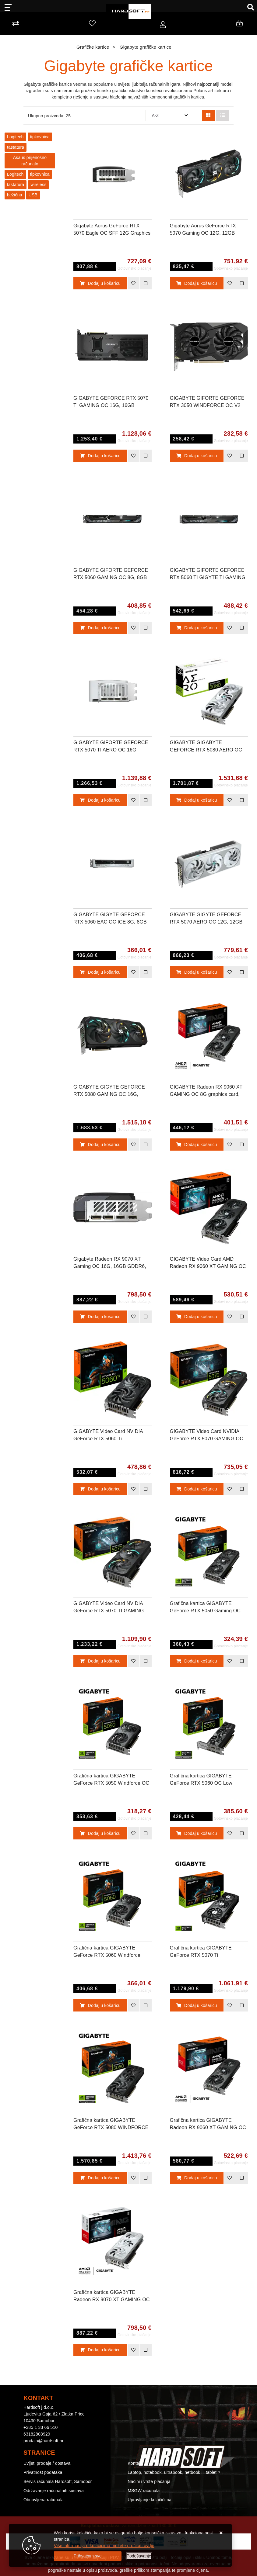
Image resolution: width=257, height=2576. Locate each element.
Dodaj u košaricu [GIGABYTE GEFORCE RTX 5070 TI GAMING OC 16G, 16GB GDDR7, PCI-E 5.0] (100, 455)
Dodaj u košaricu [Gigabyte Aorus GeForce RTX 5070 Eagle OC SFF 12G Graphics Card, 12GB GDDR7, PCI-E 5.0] (100, 283)
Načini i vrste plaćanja (149, 2481)
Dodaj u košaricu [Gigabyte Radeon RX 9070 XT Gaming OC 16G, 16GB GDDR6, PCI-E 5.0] (100, 1316)
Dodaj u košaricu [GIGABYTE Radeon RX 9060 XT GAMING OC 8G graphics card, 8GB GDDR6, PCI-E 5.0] (196, 1144)
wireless (38, 184)
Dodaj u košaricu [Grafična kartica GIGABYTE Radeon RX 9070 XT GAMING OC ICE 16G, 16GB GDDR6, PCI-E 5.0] (100, 2349)
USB (33, 194)
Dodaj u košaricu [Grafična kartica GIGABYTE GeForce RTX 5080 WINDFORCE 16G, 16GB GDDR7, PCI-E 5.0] (100, 2177)
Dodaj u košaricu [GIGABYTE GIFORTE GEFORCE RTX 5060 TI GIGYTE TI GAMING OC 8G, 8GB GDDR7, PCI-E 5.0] (196, 627)
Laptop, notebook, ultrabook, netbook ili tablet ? (174, 2472)
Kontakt (135, 2463)
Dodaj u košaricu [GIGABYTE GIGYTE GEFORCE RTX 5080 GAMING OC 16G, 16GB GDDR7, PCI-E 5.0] (100, 1144)
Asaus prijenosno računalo (30, 160)
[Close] (87, 2556)
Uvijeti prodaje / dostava (46, 2463)
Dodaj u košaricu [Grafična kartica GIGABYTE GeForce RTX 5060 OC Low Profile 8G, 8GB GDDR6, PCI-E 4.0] (196, 1833)
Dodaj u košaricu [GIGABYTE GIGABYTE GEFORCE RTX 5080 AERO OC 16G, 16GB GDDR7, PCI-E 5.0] (196, 800)
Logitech (15, 136)
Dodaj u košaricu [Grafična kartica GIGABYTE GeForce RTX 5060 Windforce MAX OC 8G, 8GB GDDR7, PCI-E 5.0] (100, 2005)
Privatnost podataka (42, 2472)
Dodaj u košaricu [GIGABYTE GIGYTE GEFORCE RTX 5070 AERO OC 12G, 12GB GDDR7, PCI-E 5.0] (196, 972)
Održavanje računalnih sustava (53, 2490)
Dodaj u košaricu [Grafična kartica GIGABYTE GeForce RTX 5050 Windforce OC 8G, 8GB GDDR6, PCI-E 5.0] (100, 1833)
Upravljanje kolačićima (149, 2499)
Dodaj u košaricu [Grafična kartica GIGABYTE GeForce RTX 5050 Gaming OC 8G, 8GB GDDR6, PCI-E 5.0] (196, 1661)
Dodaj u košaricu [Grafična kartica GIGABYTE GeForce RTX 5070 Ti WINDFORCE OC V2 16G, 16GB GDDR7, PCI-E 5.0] (196, 2005)
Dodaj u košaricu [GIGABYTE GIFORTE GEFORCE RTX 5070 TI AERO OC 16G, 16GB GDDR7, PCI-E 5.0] (100, 800)
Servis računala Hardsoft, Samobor (57, 2481)
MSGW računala (144, 2490)
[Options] (139, 2556)
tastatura (15, 147)
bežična (14, 194)
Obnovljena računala (43, 2499)
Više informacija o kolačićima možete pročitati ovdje (104, 2545)
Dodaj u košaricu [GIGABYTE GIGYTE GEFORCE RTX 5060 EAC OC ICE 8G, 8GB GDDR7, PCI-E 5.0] (100, 972)
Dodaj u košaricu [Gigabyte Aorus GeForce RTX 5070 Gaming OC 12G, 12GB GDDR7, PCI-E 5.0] (196, 283)
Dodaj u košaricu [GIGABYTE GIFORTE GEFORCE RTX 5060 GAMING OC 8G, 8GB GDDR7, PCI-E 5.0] (100, 627)
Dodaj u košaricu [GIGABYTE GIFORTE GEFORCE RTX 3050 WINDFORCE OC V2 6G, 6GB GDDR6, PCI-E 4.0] (196, 455)
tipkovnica (40, 136)
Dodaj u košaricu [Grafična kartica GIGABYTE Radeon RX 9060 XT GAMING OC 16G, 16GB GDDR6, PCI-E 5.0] (196, 2177)
